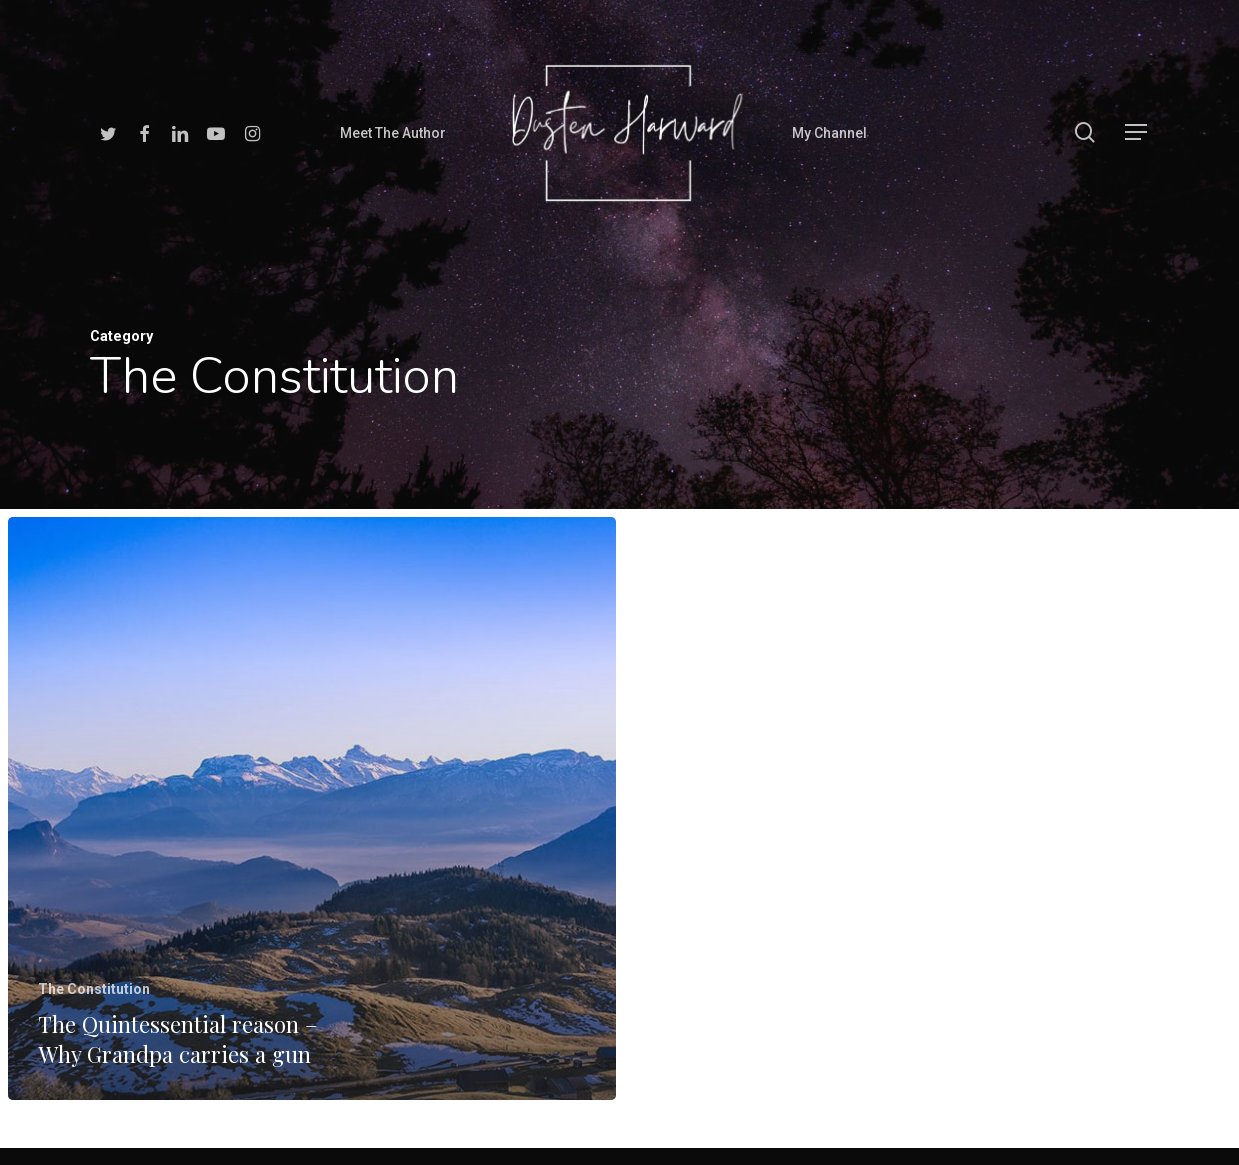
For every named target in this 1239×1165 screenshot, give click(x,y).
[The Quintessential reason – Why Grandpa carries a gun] (312, 808)
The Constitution (94, 989)
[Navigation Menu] (1137, 132)
